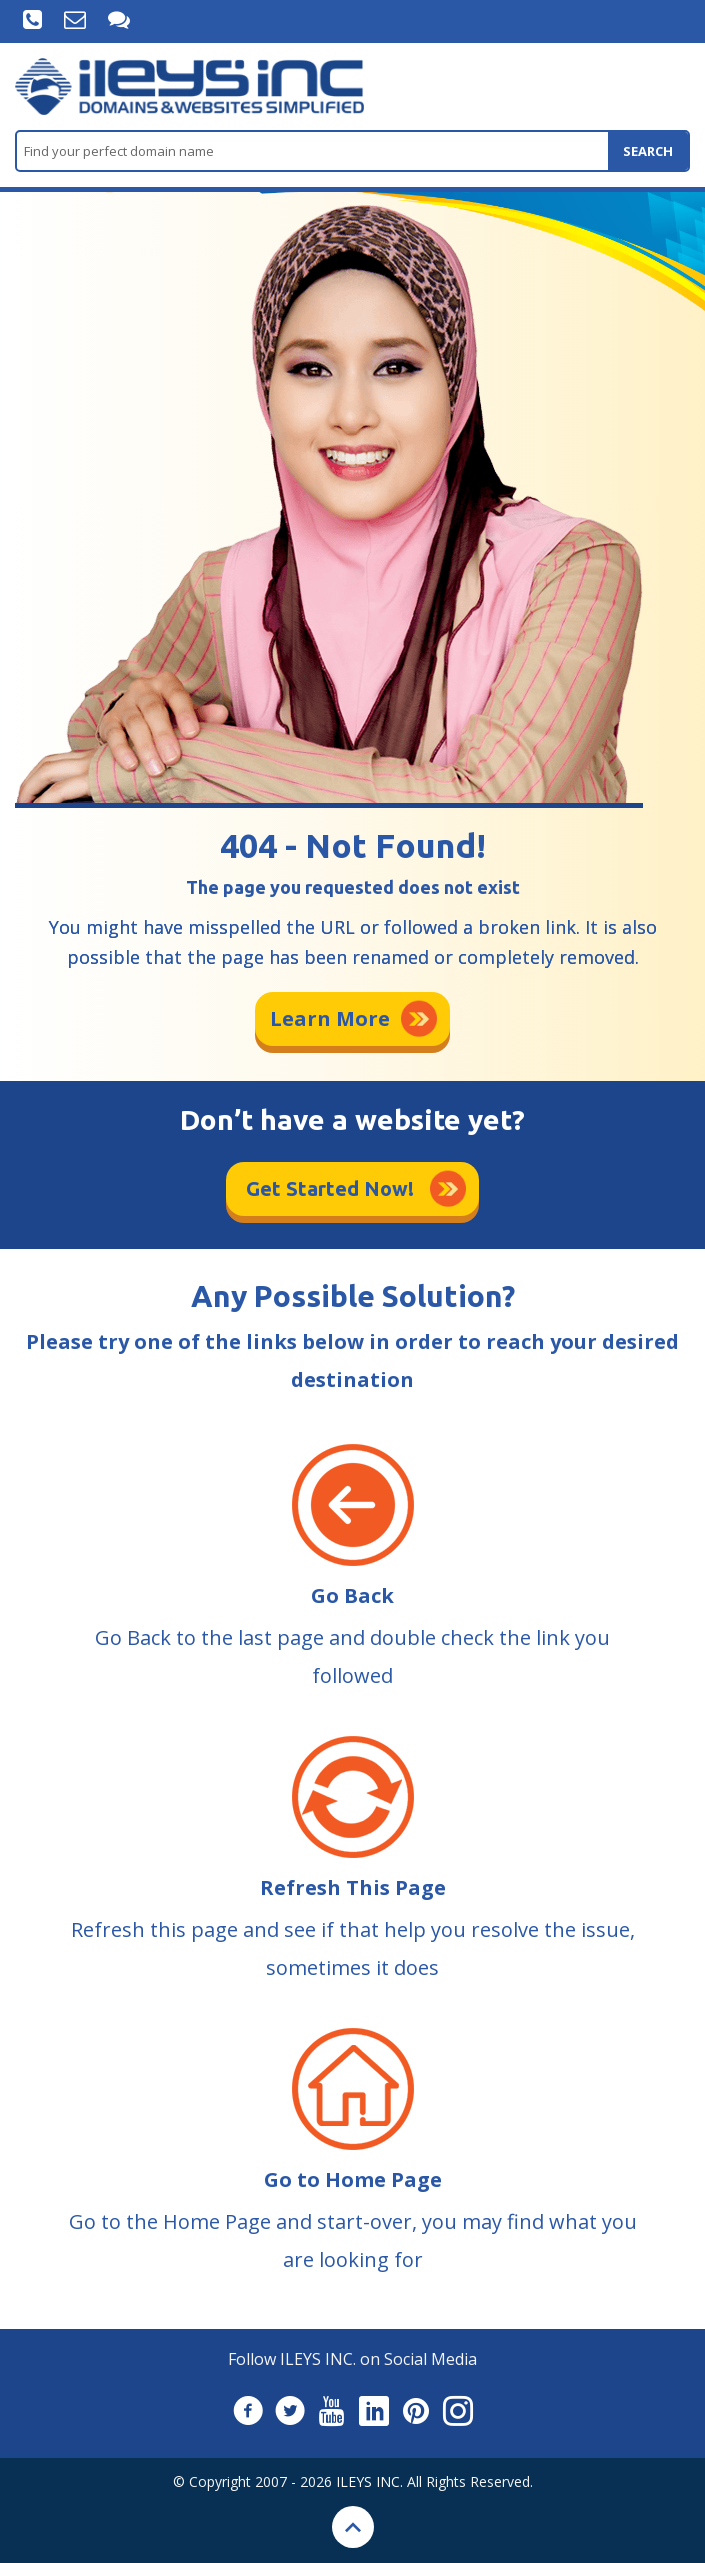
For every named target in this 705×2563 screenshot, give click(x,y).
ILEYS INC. (369, 2481)
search (648, 151)
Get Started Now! (330, 1188)
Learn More (330, 1018)
